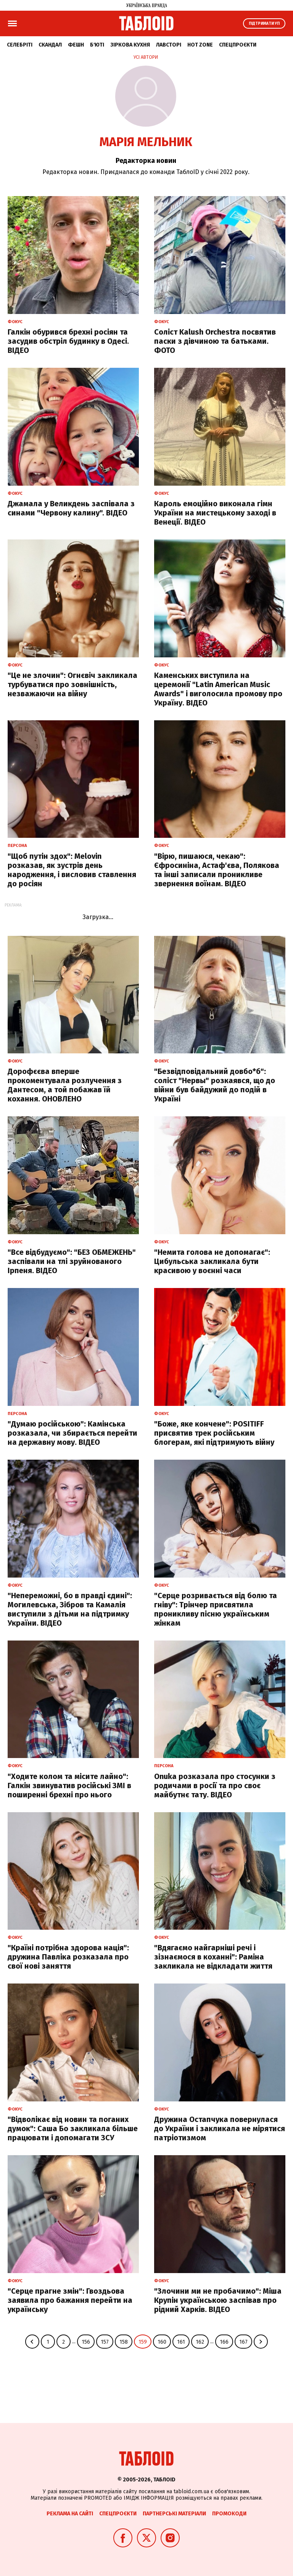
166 (224, 2342)
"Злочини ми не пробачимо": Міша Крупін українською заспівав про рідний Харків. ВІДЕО (218, 2300)
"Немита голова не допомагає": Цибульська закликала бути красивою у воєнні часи (212, 1261)
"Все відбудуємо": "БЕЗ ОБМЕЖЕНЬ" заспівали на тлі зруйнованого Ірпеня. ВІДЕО (72, 1261)
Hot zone (200, 45)
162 (200, 2342)
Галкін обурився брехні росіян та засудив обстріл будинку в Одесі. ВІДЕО (68, 341)
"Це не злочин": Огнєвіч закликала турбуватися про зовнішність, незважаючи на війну (72, 684)
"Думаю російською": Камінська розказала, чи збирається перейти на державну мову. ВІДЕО (72, 1433)
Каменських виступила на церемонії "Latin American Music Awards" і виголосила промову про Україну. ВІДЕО (218, 689)
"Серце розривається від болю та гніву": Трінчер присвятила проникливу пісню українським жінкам (215, 1609)
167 (243, 2342)
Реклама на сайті (70, 2513)
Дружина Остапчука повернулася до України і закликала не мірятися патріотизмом (219, 2128)
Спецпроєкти (237, 45)
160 (162, 2342)
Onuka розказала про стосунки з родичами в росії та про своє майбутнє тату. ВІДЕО (214, 1785)
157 (105, 2342)
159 (142, 2342)
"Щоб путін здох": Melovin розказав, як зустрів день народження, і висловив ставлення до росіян (72, 870)
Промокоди (229, 2513)
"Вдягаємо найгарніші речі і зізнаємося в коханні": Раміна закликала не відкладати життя (213, 1957)
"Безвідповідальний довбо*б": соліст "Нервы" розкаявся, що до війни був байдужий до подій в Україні (214, 1085)
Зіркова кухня (130, 45)
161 (181, 2342)
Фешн (76, 45)
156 (86, 2342)
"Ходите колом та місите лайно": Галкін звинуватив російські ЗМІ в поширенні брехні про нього (69, 1785)
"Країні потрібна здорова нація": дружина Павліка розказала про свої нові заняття (68, 1957)
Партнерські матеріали (174, 2513)
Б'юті (97, 45)
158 (123, 2342)
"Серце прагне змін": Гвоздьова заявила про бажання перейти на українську (70, 2300)
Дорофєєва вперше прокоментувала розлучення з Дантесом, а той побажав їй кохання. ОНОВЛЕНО (65, 1085)
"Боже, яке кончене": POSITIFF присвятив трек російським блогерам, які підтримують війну (214, 1433)
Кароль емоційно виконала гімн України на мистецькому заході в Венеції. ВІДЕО (215, 512)
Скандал (50, 45)
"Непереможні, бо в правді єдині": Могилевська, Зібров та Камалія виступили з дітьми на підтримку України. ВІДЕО (70, 1609)
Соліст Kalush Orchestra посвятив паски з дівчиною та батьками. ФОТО (215, 341)
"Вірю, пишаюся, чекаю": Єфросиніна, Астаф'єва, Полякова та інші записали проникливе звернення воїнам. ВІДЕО (216, 870)
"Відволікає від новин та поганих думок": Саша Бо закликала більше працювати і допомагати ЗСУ (73, 2128)
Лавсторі (168, 45)
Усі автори (146, 57)
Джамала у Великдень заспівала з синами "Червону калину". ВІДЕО (71, 508)
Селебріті (19, 45)
